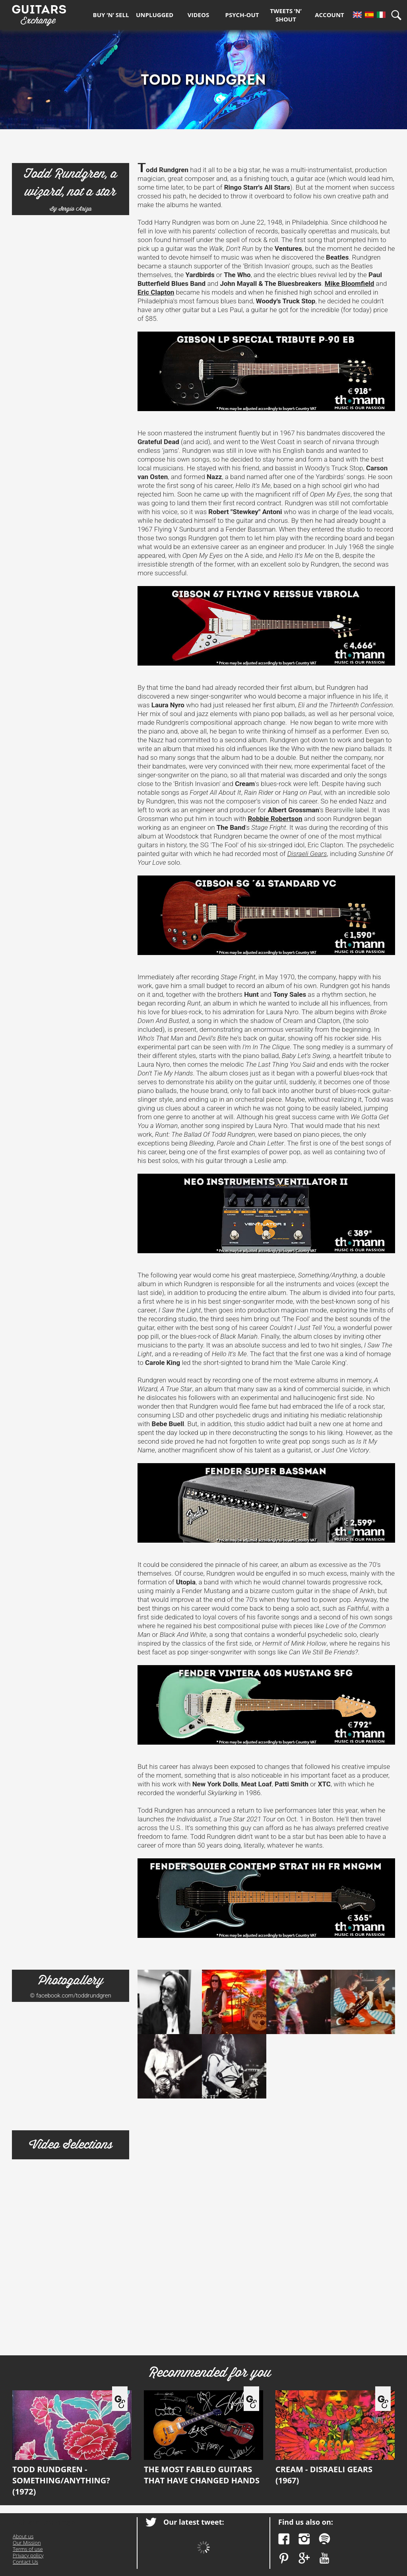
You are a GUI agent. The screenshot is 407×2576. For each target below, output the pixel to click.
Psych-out (242, 15)
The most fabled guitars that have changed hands (203, 2438)
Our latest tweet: (193, 2522)
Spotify (324, 2539)
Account (329, 15)
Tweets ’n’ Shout (286, 15)
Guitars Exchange (39, 13)
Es (369, 14)
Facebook (284, 2539)
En (357, 14)
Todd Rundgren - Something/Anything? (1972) (72, 2443)
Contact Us (25, 2561)
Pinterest (284, 2558)
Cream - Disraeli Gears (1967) (335, 2438)
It (381, 14)
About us (23, 2536)
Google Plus (304, 2558)
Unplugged (154, 15)
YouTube (324, 2558)
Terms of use (28, 2549)
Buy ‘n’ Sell (111, 15)
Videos (198, 15)
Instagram (304, 2539)
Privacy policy (28, 2555)
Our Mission (27, 2542)
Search (399, 15)
